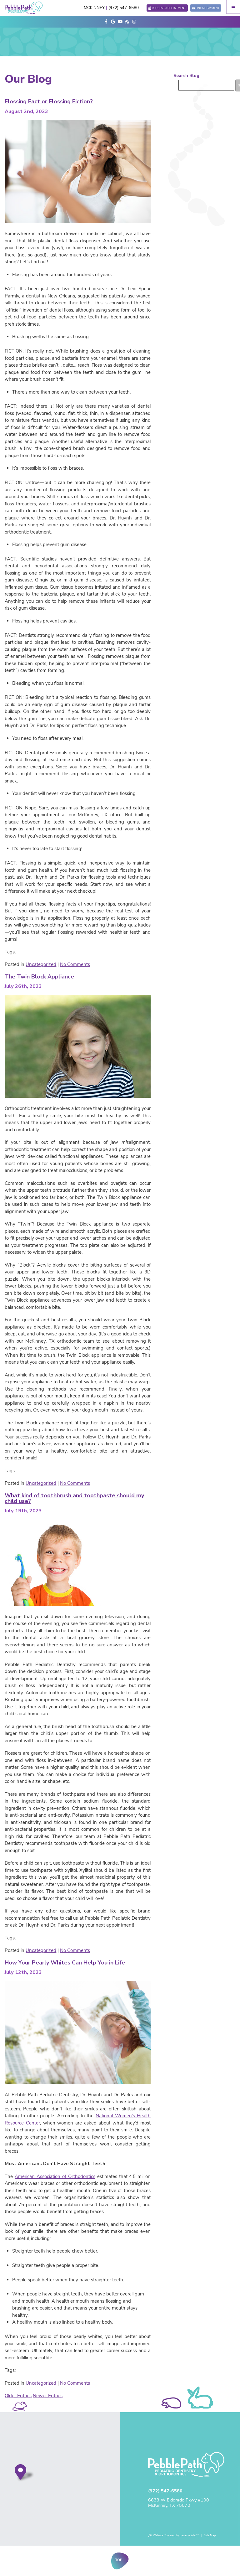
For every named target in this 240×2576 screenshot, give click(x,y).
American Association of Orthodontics (55, 2176)
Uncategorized (41, 964)
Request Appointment (169, 8)
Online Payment (207, 8)
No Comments (75, 964)
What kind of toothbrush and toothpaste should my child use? (74, 1498)
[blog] (127, 22)
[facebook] (106, 22)
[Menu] (233, 6)
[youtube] (120, 22)
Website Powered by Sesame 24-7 (173, 2535)
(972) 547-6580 (123, 8)
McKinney (94, 8)
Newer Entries (47, 2396)
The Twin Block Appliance (39, 976)
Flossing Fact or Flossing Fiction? (49, 101)
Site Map (210, 2535)
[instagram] (134, 22)
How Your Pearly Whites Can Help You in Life (65, 1962)
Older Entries (18, 2396)
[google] (113, 22)
